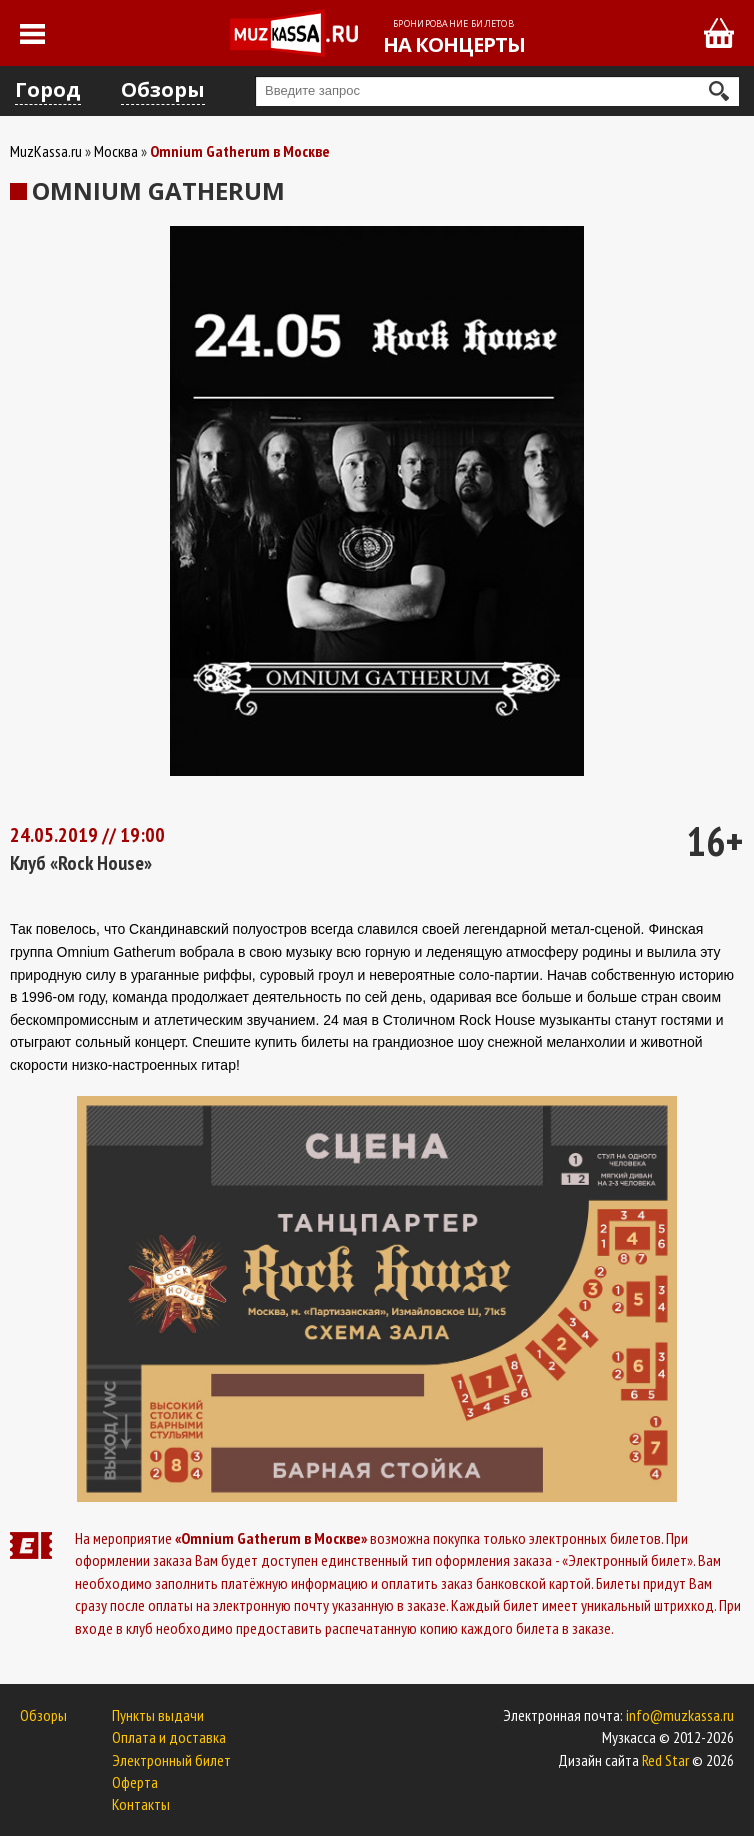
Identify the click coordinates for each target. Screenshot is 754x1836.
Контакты (141, 1804)
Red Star (665, 1760)
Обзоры (163, 89)
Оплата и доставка (169, 1737)
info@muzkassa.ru (680, 1715)
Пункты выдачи (158, 1715)
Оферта (135, 1782)
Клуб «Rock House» (81, 863)
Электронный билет (171, 1760)
